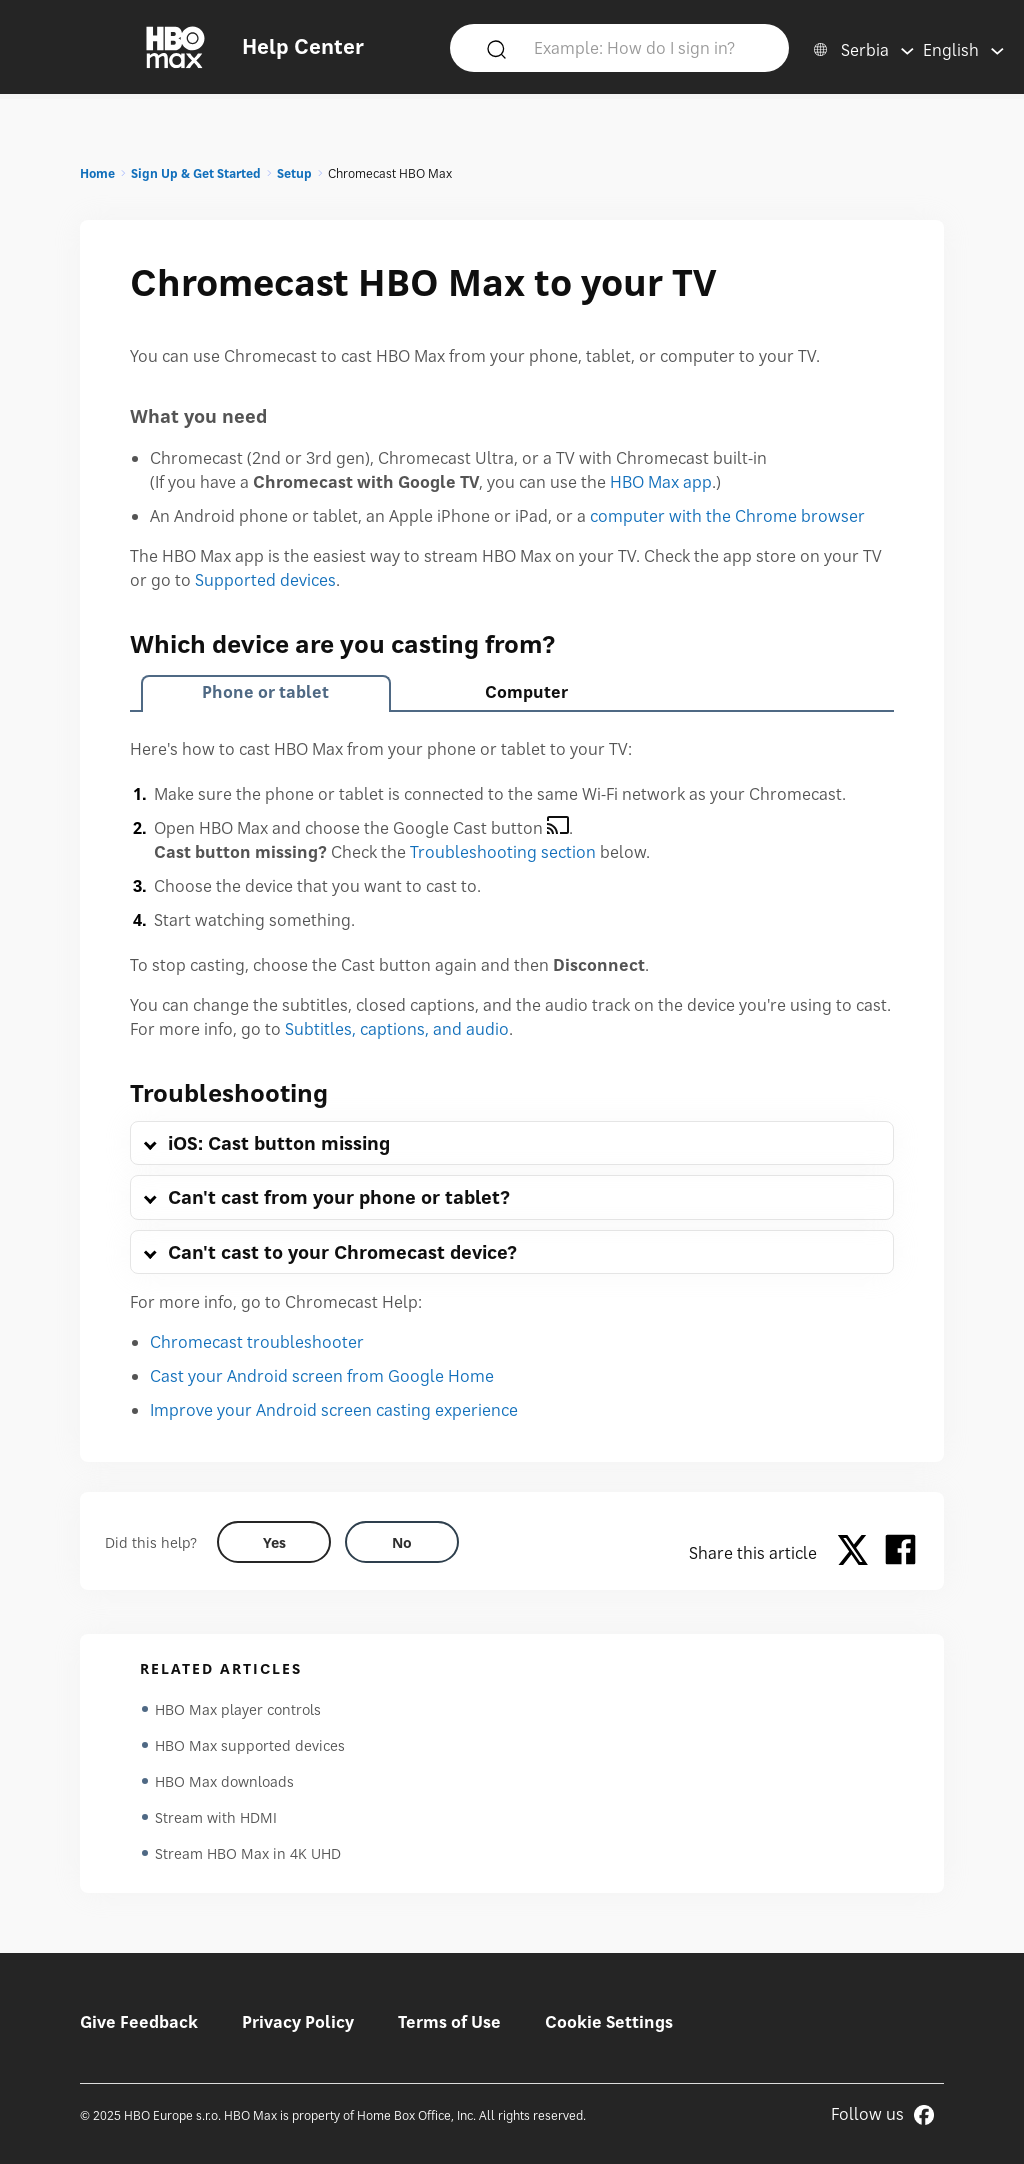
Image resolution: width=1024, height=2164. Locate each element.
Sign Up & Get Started (196, 173)
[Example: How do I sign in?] (649, 47)
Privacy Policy (298, 2022)
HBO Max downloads (224, 1781)
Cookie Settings (609, 2022)
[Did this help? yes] (274, 1542)
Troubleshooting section (503, 852)
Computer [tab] (526, 692)
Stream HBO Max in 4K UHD (248, 1853)
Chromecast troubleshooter (257, 1342)
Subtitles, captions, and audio (397, 1029)
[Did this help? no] (402, 1542)
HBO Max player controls (238, 1709)
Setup (294, 173)
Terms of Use (449, 2022)
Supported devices (265, 580)
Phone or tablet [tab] (265, 692)
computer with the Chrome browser (727, 516)
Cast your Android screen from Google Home (322, 1376)
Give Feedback (139, 2022)
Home (97, 173)
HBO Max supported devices (250, 1745)
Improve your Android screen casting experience (334, 1410)
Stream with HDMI (216, 1817)
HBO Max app (661, 482)
